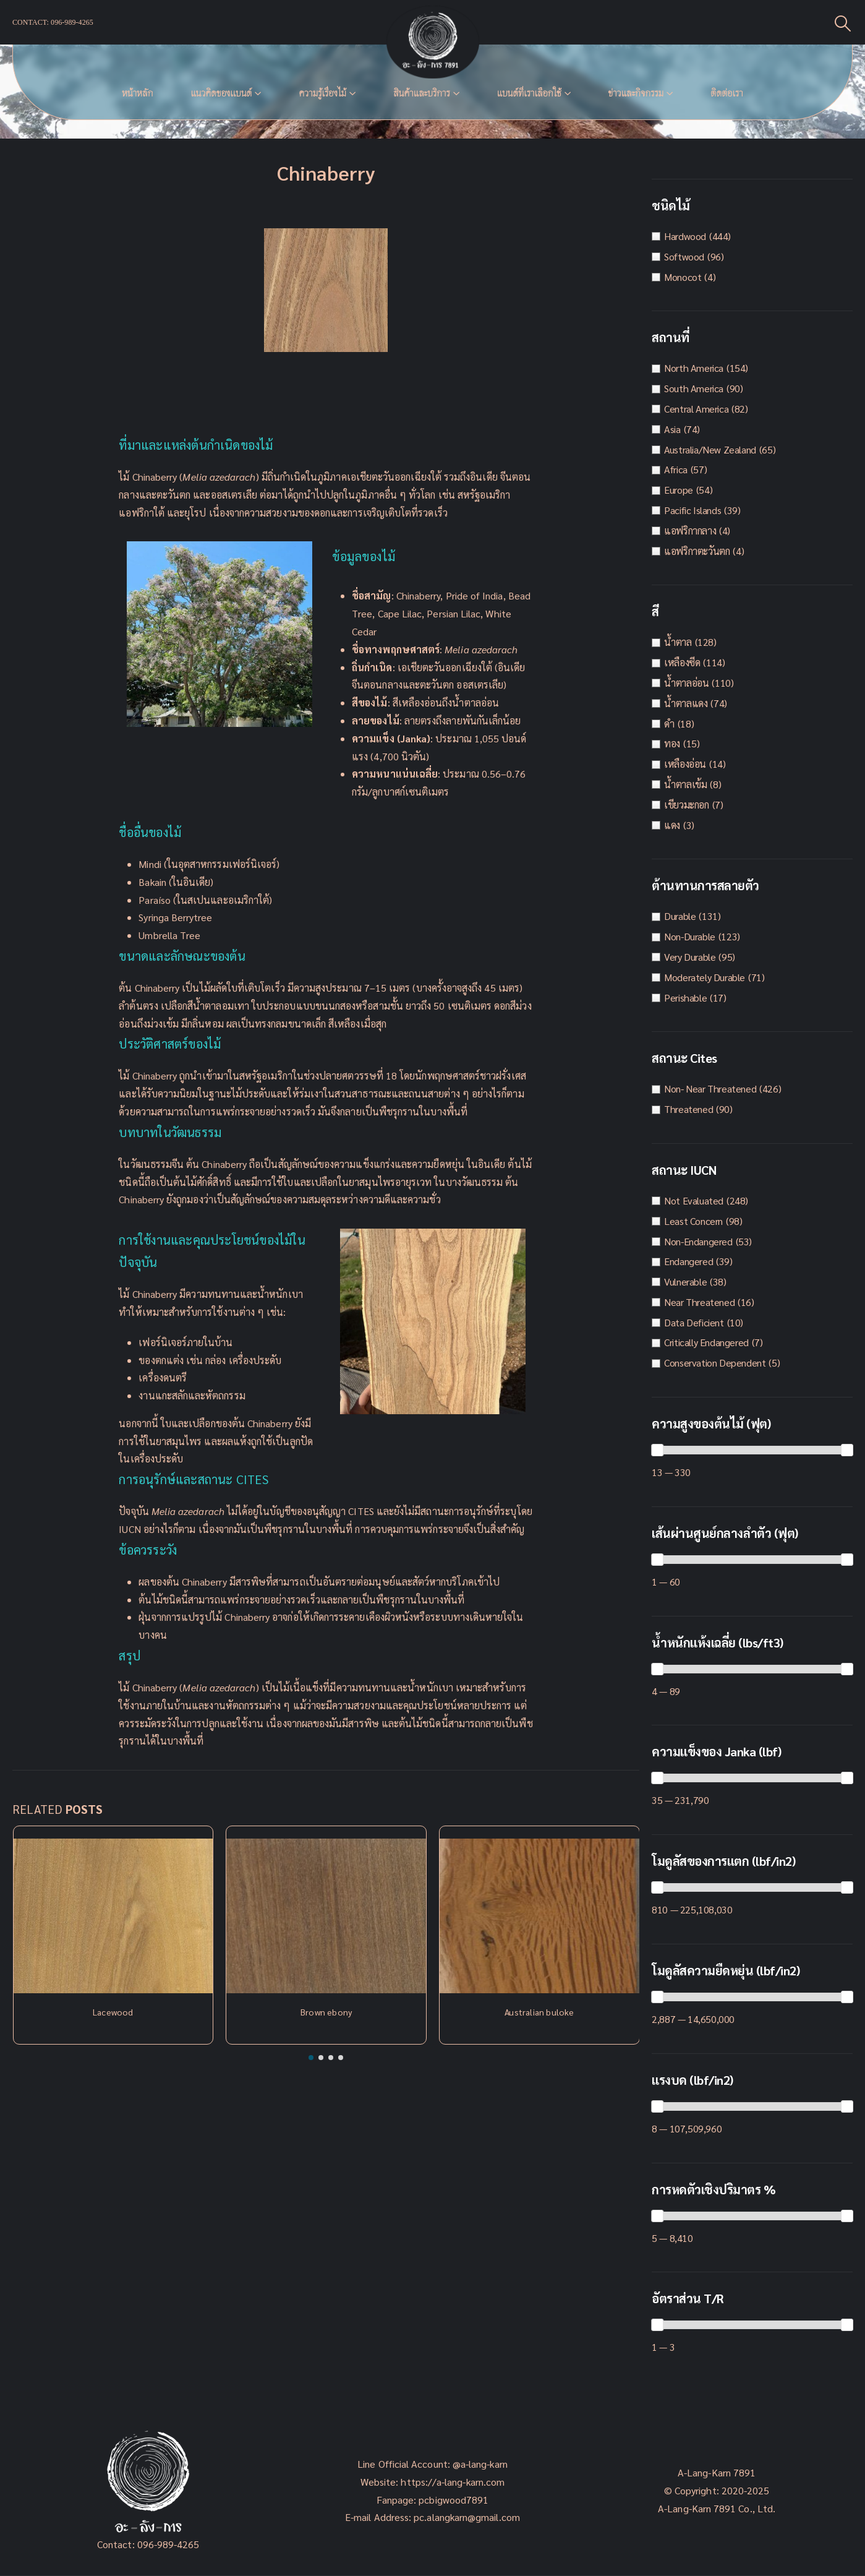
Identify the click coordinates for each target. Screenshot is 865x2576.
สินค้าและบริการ (421, 93)
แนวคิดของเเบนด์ (221, 93)
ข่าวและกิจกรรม (636, 93)
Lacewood (113, 2011)
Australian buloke (539, 2011)
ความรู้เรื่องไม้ (322, 93)
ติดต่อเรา (726, 93)
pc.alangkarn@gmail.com (465, 2516)
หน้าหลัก (137, 93)
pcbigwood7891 (453, 2499)
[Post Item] (113, 1916)
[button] (311, 2057)
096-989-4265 (168, 2544)
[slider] (657, 1450)
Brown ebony (326, 2011)
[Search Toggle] (843, 23)
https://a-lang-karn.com (453, 2481)
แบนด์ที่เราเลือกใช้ (529, 93)
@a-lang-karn (480, 2463)
